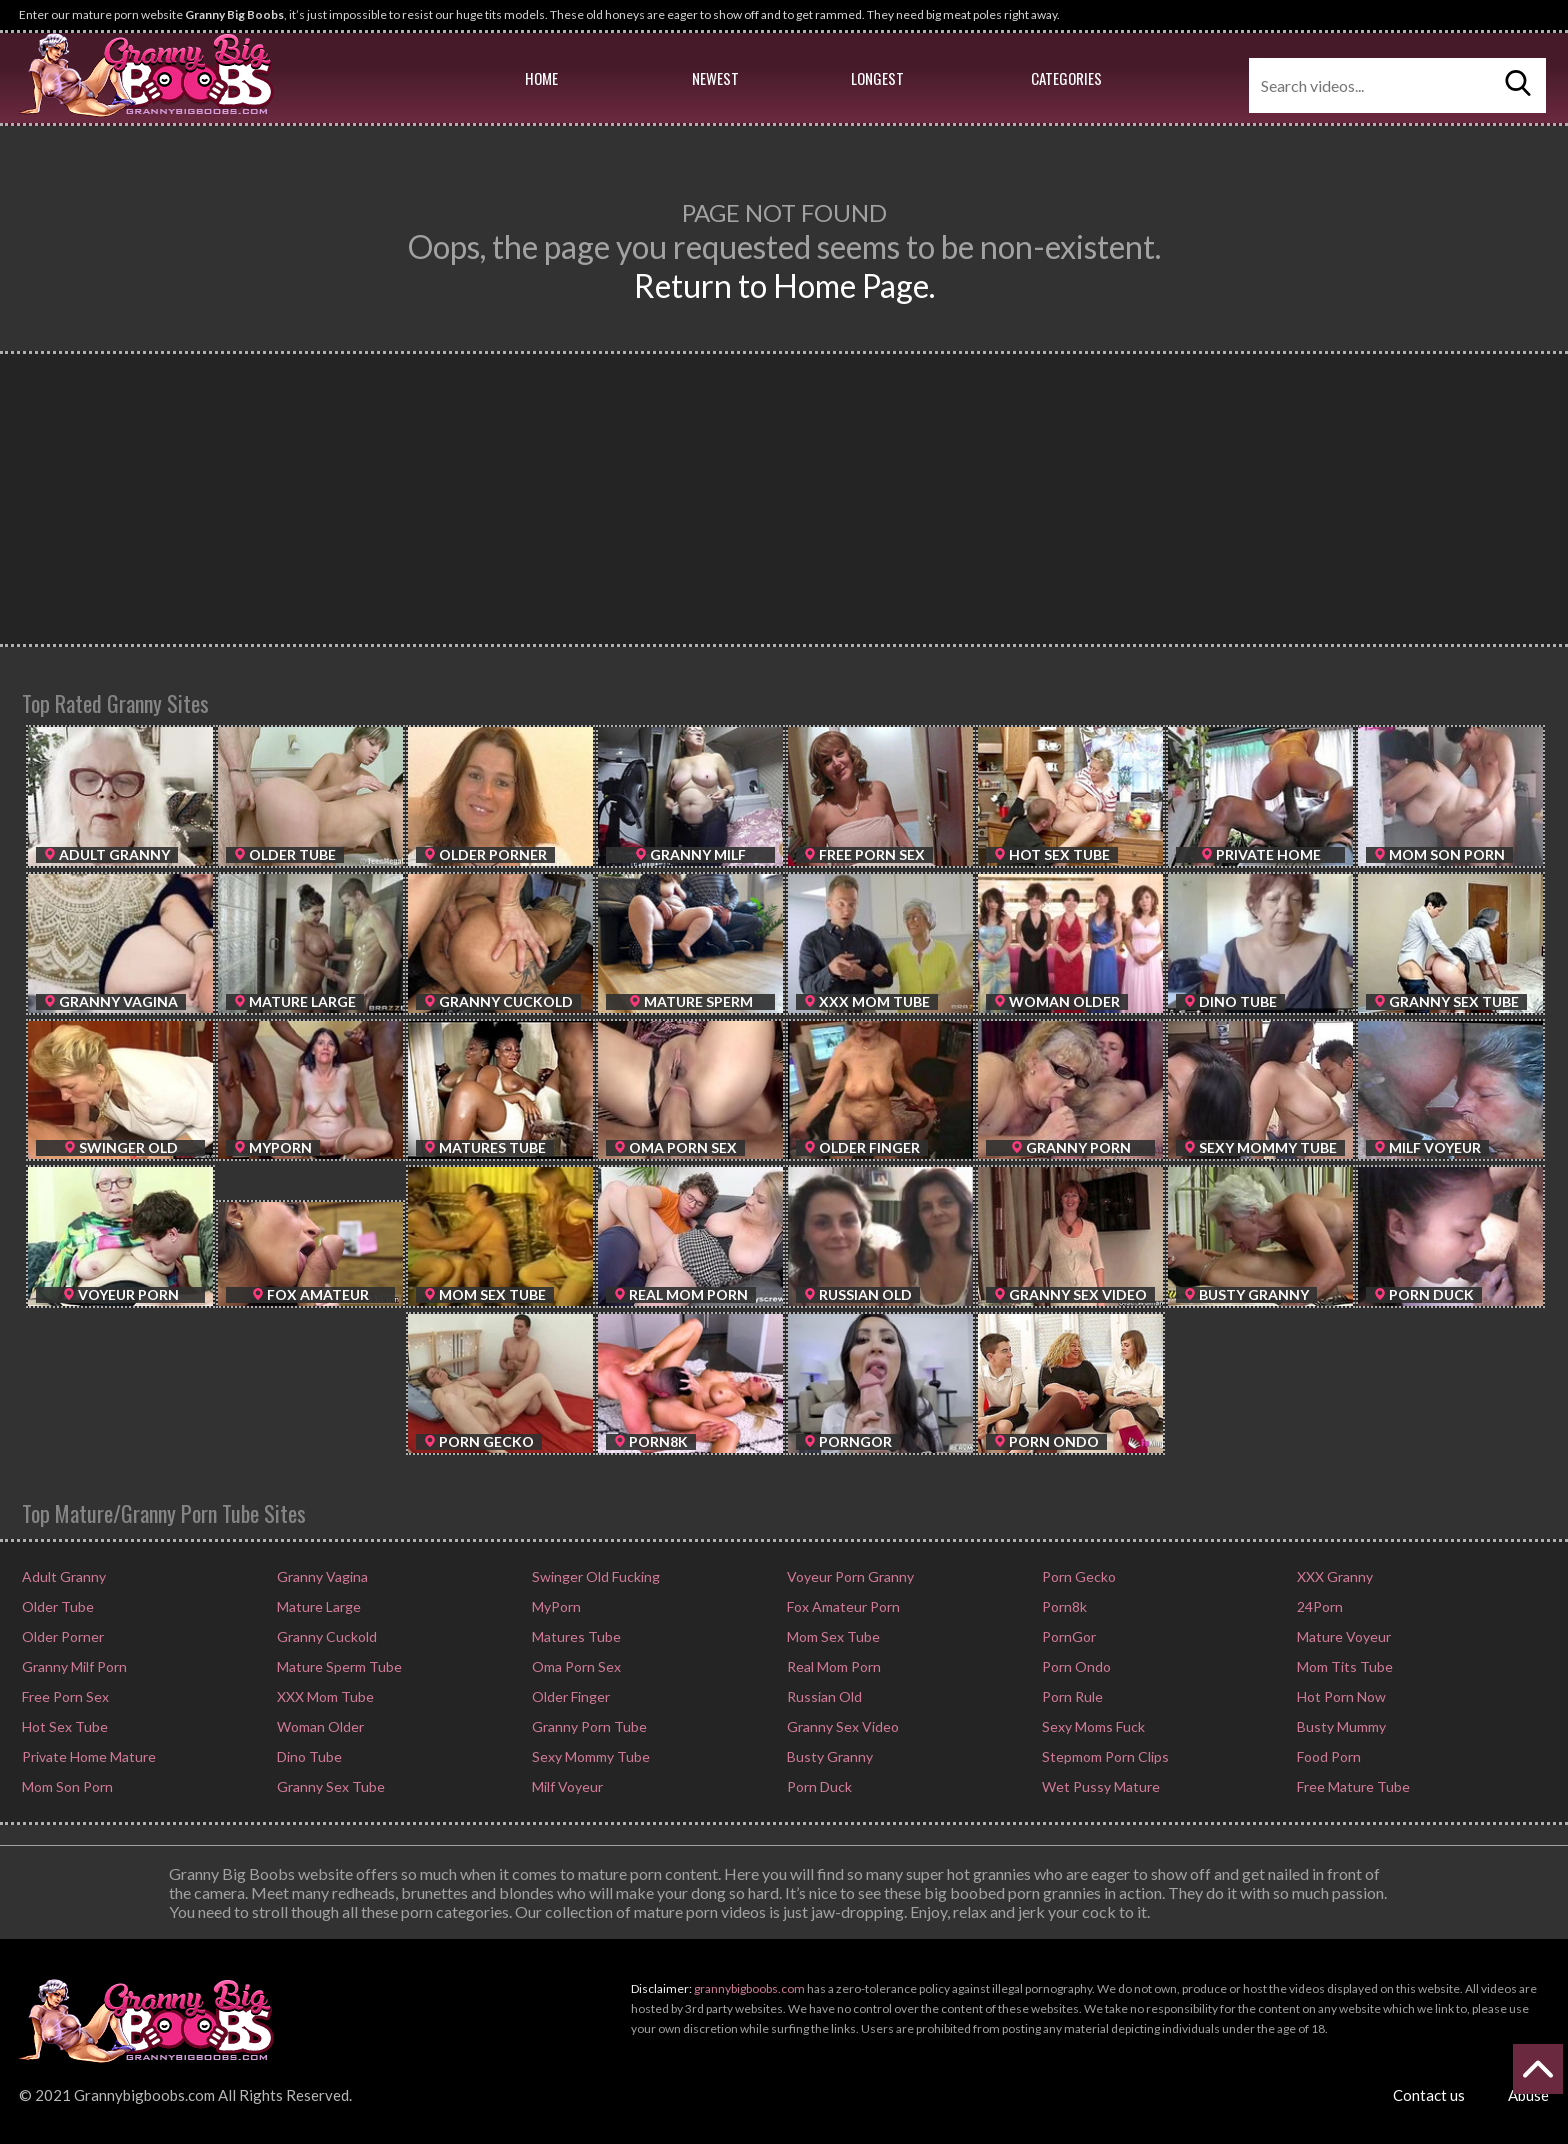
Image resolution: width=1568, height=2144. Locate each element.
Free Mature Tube (1352, 1786)
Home (541, 78)
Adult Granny (62, 1576)
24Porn (1318, 1606)
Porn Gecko (1077, 1576)
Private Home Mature (87, 1756)
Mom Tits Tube (1343, 1666)
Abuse (1528, 2095)
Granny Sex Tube (329, 1786)
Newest (715, 78)
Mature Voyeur (1342, 1636)
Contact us (1429, 2095)
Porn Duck (818, 1786)
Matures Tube (575, 1636)
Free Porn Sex (64, 1696)
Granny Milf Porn (73, 1666)
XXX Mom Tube (324, 1696)
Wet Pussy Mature (1099, 1786)
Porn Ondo (1075, 1666)
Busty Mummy (1340, 1726)
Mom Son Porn (66, 1786)
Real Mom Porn (832, 1666)
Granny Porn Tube (588, 1726)
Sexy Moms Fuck (1092, 1726)
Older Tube (56, 1606)
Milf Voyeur (566, 1786)
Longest (877, 78)
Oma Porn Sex (575, 1666)
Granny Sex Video (841, 1726)
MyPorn (555, 1606)
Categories (1066, 78)
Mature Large (317, 1606)
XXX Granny (1333, 1576)
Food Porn (1327, 1756)
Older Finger (569, 1696)
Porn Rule (1071, 1696)
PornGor (1067, 1636)
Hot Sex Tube (63, 1726)
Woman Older (319, 1726)
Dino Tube (308, 1756)
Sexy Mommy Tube (589, 1756)
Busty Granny (828, 1756)
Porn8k (1063, 1606)
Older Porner (61, 1636)
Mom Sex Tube (832, 1636)
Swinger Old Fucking (594, 1576)
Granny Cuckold (325, 1636)
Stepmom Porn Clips (1104, 1756)
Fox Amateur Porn (842, 1606)
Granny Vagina (321, 1576)
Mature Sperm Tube (338, 1666)
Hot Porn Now (1340, 1696)
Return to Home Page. (784, 285)
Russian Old (823, 1696)
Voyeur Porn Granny (849, 1576)
